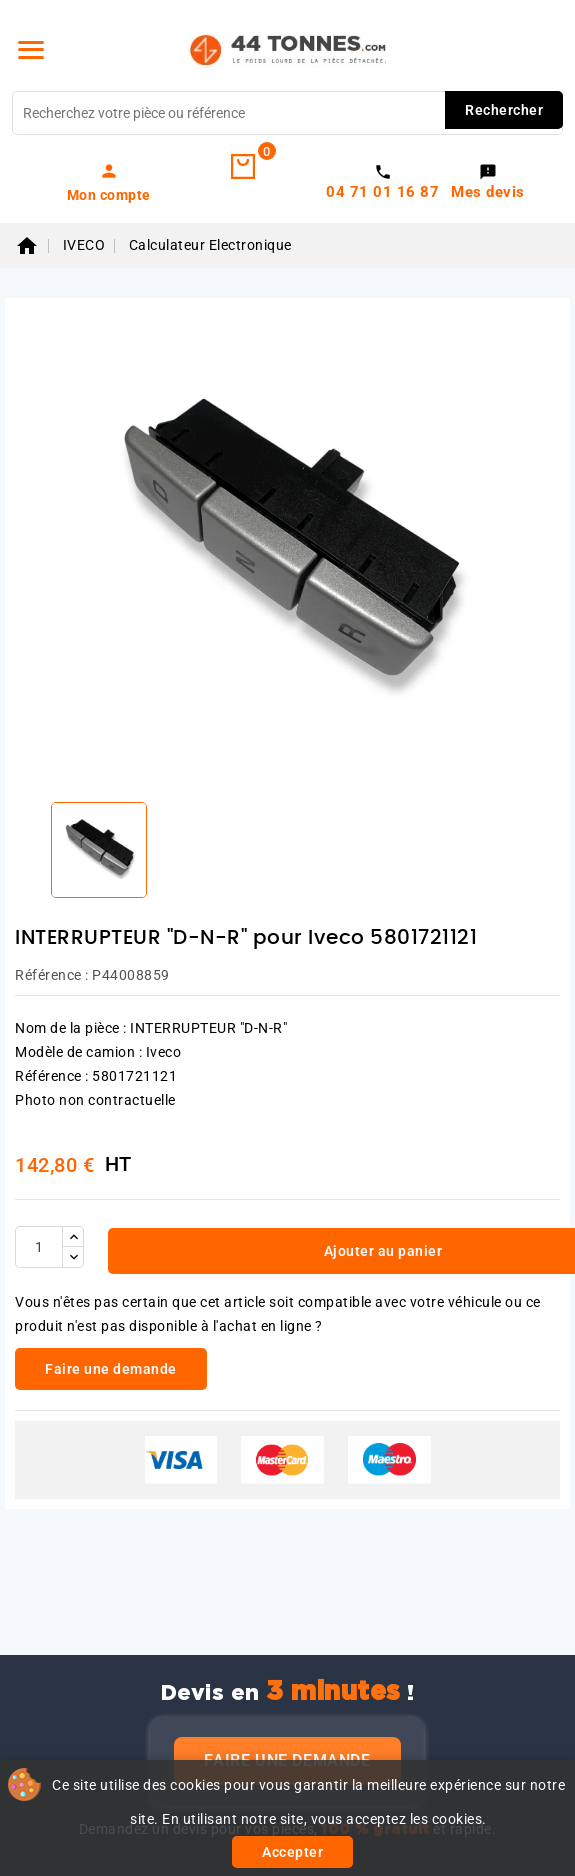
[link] (109, 182)
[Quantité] (39, 1247)
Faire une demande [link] (111, 1369)
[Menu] (31, 50)
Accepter (292, 1852)
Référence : (52, 975)
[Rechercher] (287, 113)
